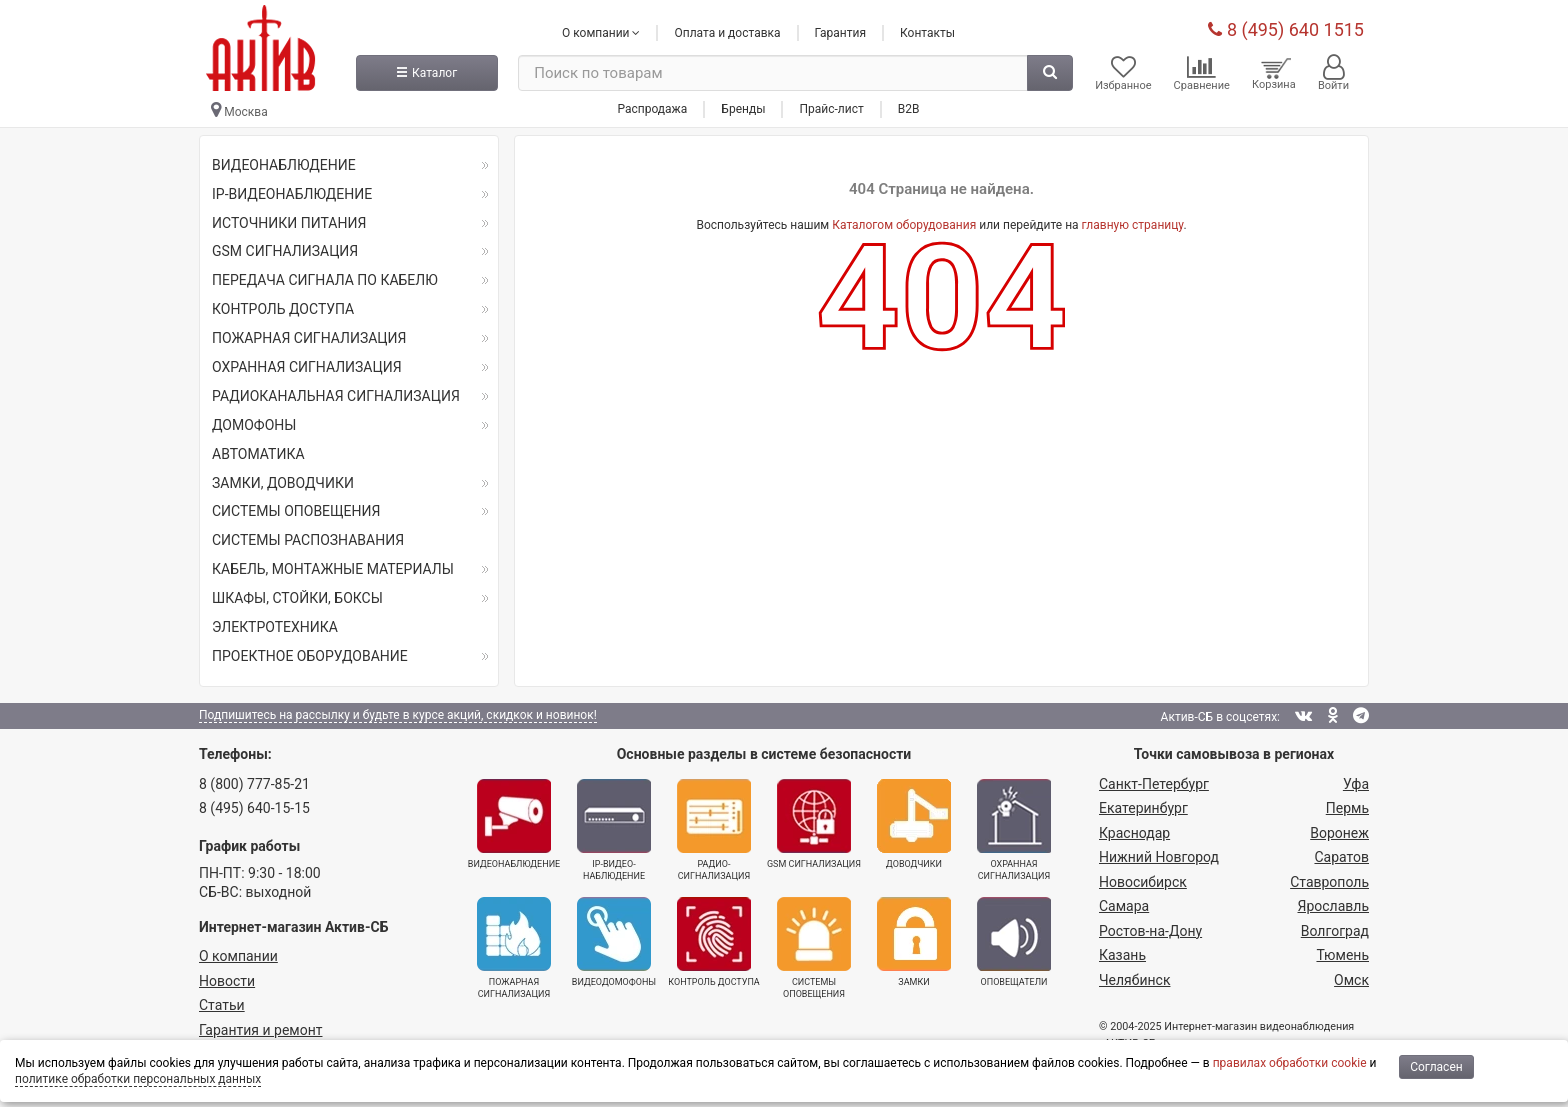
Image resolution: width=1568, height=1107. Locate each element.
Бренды (743, 109)
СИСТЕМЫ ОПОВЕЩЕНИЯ (296, 511)
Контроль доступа (713, 942)
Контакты (927, 33)
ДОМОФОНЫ (254, 425)
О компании (238, 956)
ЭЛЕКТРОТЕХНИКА (275, 627)
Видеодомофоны (614, 942)
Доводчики (914, 824)
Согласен (1436, 1067)
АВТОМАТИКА (258, 454)
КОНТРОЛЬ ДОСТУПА (283, 309)
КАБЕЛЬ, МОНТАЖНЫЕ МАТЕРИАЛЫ (333, 569)
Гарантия (840, 33)
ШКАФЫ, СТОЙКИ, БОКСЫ (297, 598)
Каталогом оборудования (904, 225)
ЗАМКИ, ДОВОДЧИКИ (283, 483)
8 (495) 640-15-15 (254, 808)
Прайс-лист (831, 109)
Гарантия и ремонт (260, 1030)
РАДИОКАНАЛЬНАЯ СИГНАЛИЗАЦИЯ (336, 396)
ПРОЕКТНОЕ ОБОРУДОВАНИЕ (310, 656)
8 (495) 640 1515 (1286, 29)
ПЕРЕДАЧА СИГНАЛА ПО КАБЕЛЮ (325, 280)
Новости (227, 981)
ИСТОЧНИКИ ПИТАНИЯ (289, 223)
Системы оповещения (814, 948)
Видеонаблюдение (514, 824)
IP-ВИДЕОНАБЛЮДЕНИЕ (292, 194)
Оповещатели (1014, 942)
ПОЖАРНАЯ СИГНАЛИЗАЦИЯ (309, 338)
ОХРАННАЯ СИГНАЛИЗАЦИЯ (307, 367)
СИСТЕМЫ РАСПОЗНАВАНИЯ (308, 540)
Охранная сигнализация (1014, 830)
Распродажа (652, 109)
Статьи (222, 1005)
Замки (914, 942)
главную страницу (1133, 225)
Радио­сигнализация (714, 830)
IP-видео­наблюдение (614, 830)
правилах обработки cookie (1290, 1063)
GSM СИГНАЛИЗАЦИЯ (285, 251)
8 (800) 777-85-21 (254, 784)
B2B (909, 109)
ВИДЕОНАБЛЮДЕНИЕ (284, 165)
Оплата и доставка (727, 33)
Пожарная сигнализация (514, 948)
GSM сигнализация (814, 824)
